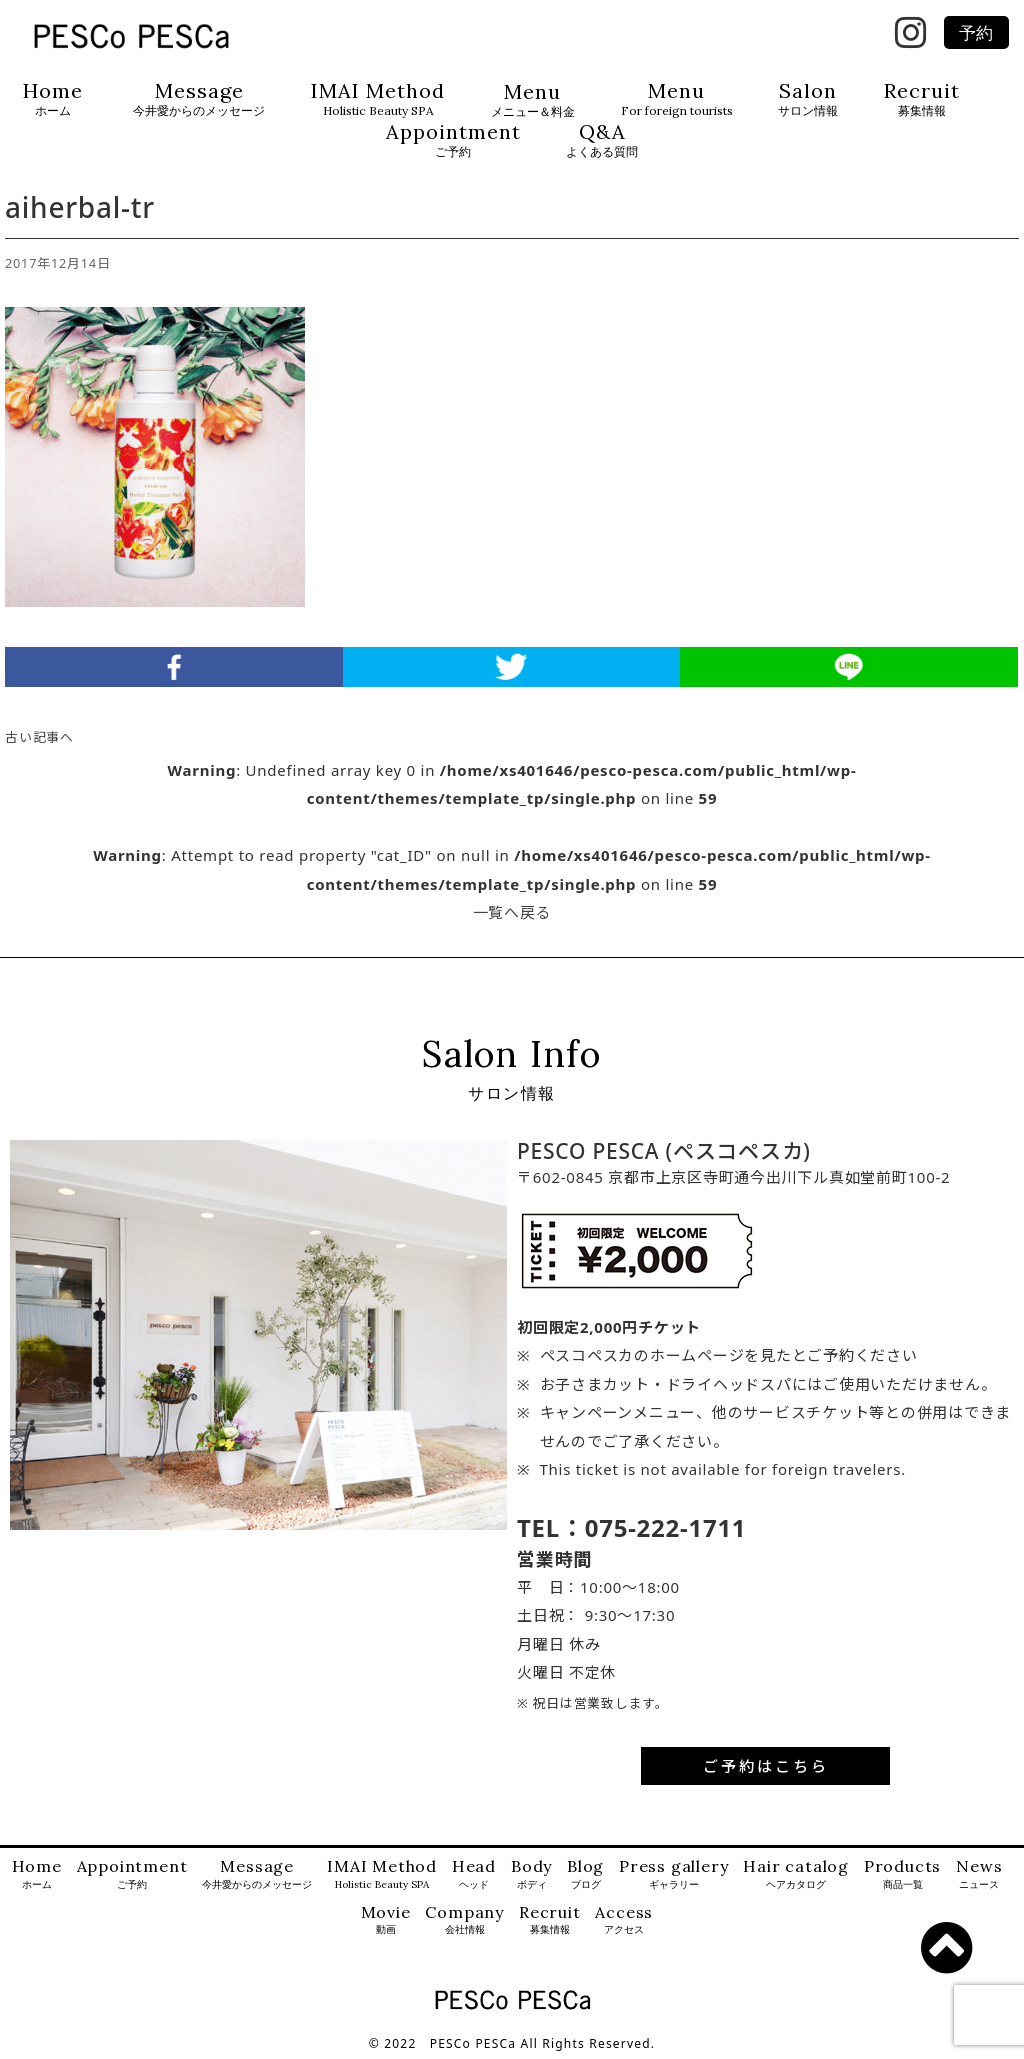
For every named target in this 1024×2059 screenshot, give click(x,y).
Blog (585, 1874)
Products (902, 1874)
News (979, 1874)
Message (199, 99)
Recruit (922, 99)
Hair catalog (796, 1874)
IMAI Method (378, 99)
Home (53, 99)
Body (531, 1874)
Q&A (602, 140)
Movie (386, 1920)
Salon (808, 99)
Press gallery (673, 1874)
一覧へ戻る (512, 912)
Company (464, 1920)
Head (474, 1874)
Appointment (453, 140)
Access (624, 1920)
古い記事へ (39, 737)
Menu (533, 100)
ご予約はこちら (766, 1766)
